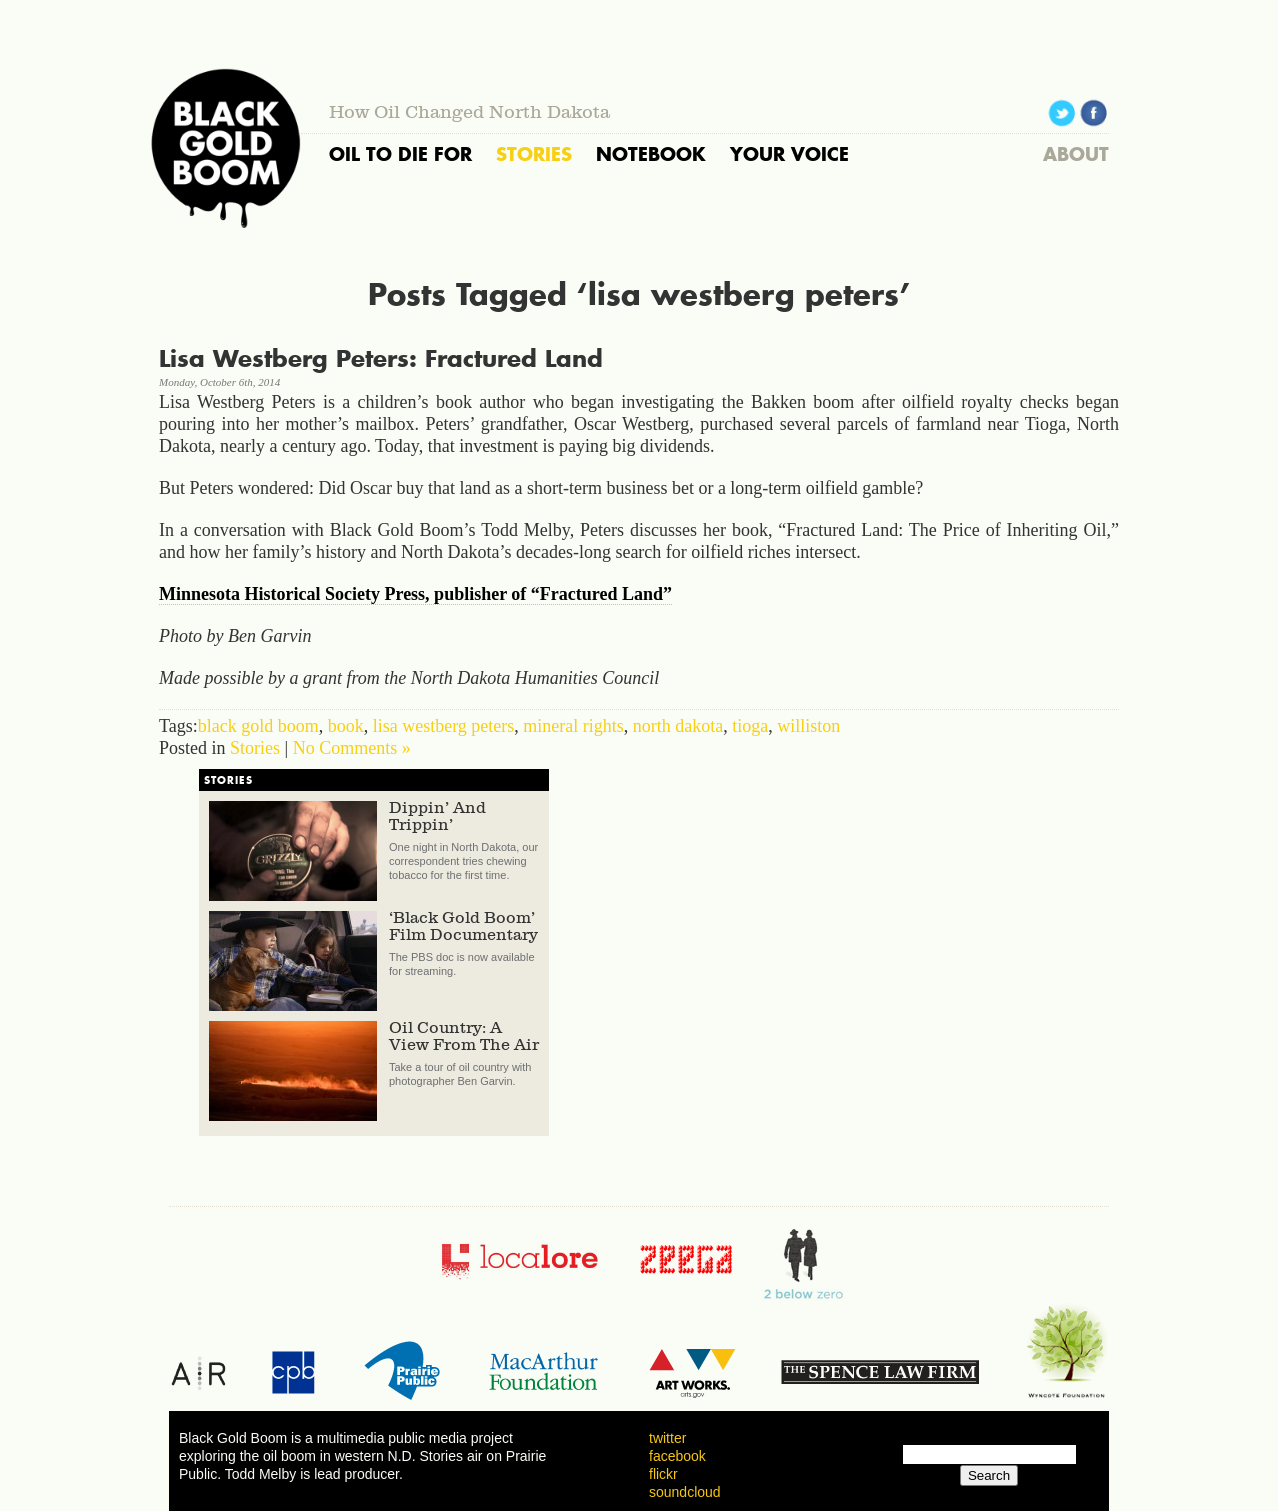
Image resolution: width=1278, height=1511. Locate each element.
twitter (667, 1438)
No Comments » (352, 748)
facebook (677, 1456)
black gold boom (258, 726)
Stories (255, 748)
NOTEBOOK (651, 154)
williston (808, 726)
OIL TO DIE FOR (400, 154)
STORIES (534, 154)
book (346, 726)
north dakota (678, 726)
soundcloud (685, 1492)
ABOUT (1076, 154)
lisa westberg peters (444, 726)
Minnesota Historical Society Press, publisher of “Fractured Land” (415, 594)
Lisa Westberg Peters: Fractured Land (381, 358)
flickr (663, 1474)
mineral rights (573, 726)
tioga (750, 726)
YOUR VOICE (789, 154)
